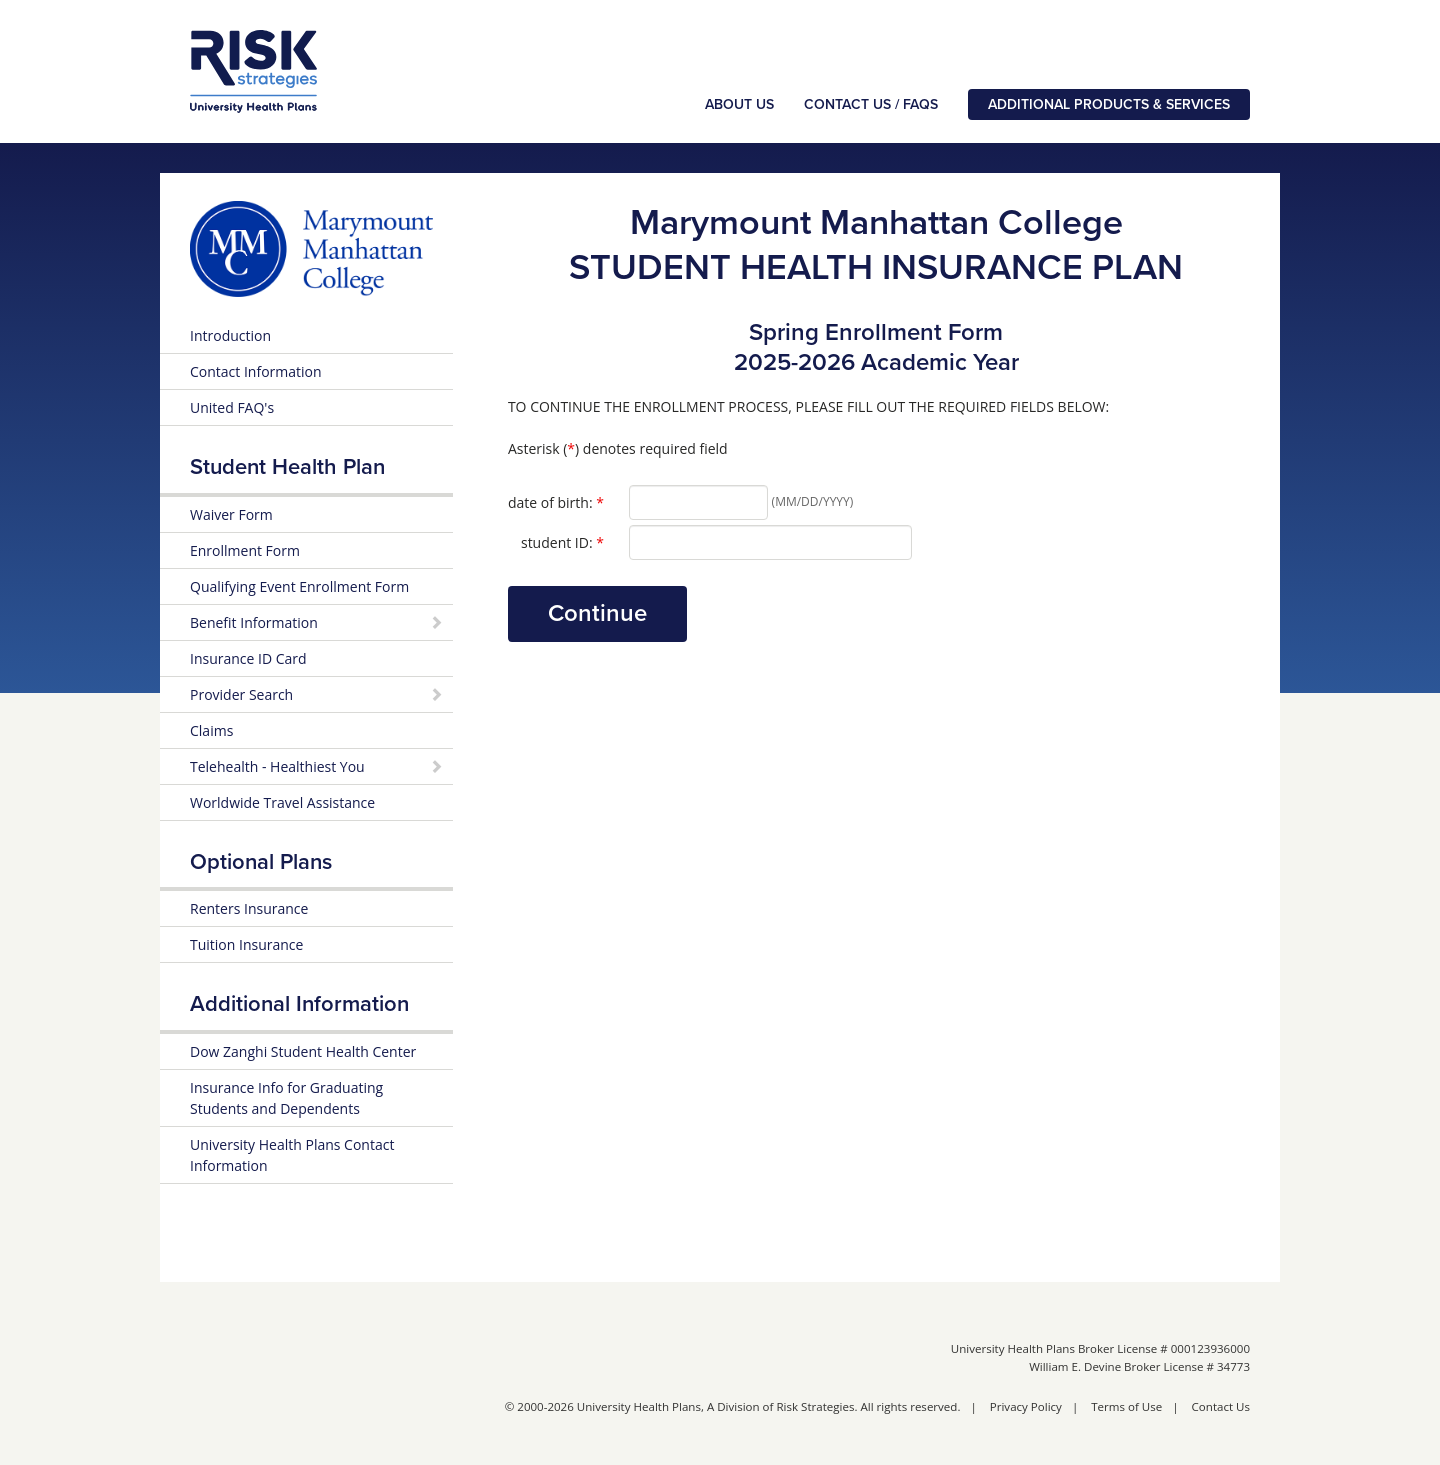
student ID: (562, 542)
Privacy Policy (1026, 1406)
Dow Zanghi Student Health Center (303, 1051)
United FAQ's (232, 407)
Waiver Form (231, 514)
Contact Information (256, 371)
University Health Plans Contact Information (292, 1155)
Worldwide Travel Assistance (282, 802)
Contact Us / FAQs (871, 104)
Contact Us (1221, 1406)
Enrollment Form (245, 550)
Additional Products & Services (1109, 104)
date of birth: (556, 502)
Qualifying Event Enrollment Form (299, 586)
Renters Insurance (249, 908)
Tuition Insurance (246, 944)
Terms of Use (1126, 1406)
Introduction (230, 335)
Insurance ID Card (248, 658)
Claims (211, 730)
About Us (739, 104)
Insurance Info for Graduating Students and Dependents (286, 1098)
